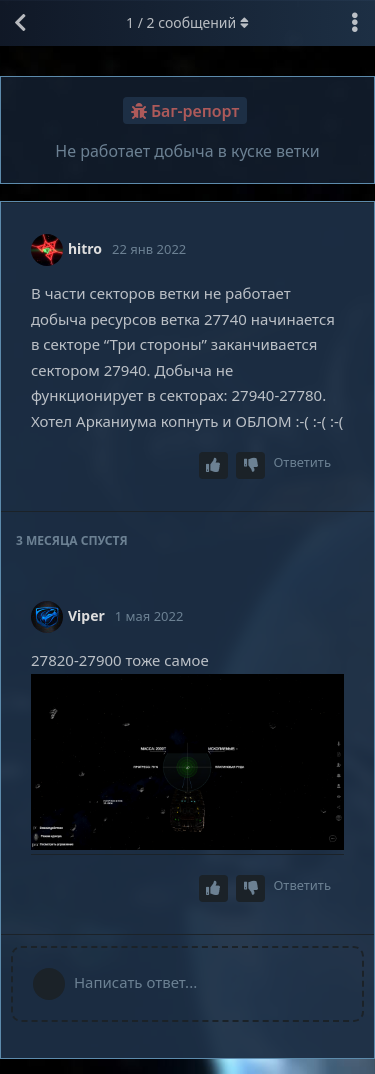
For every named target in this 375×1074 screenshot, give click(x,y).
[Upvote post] (214, 465)
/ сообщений (187, 22)
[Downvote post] (251, 465)
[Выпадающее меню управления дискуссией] (355, 23)
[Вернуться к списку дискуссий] (20, 23)
